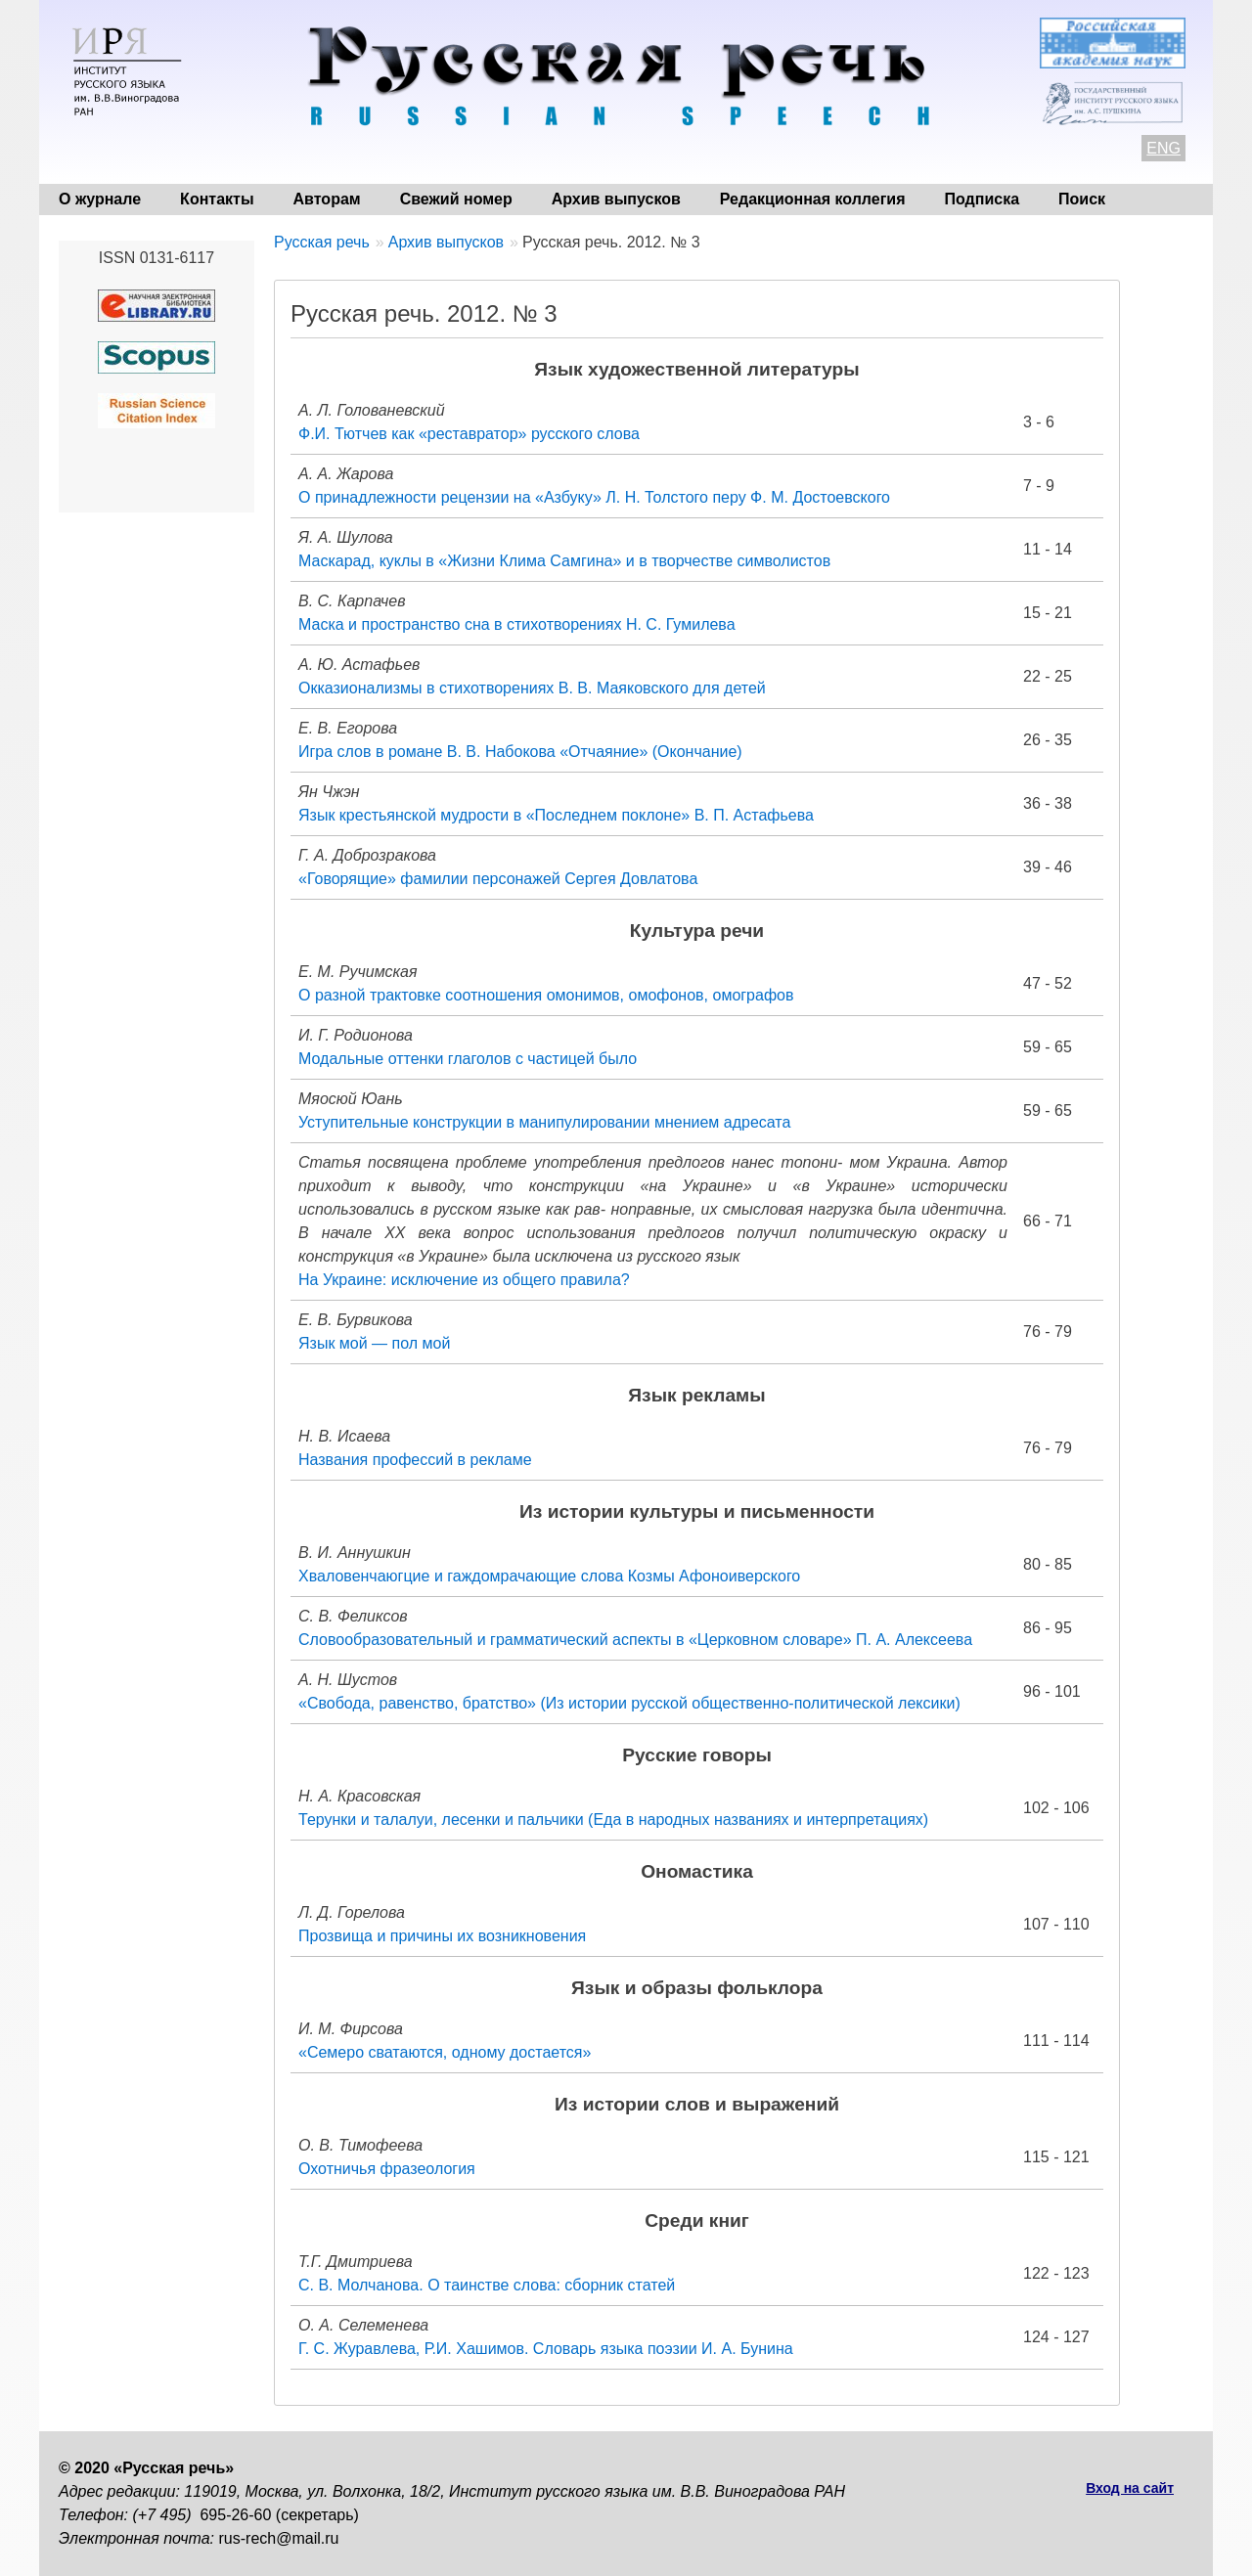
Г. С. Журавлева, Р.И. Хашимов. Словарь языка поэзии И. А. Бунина (545, 2348)
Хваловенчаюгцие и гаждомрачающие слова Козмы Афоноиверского (549, 1576)
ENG (1163, 148)
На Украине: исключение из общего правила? (464, 1279)
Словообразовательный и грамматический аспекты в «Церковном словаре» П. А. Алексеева (635, 1639)
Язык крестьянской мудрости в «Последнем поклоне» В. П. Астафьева (556, 815)
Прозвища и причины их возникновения (442, 1936)
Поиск (1081, 199)
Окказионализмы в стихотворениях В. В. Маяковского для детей (532, 688)
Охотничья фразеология (386, 2168)
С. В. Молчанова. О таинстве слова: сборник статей (486, 2285)
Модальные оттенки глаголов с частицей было (467, 1058)
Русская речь (322, 242)
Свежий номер (456, 199)
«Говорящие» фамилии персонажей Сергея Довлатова (497, 878)
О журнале (100, 199)
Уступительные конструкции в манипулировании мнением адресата (544, 1122)
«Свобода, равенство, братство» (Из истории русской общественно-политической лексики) (629, 1703)
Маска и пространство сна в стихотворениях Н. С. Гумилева (517, 624)
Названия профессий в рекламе (415, 1459)
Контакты (216, 199)
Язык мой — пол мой (374, 1343)
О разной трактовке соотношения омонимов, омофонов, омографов (545, 995)
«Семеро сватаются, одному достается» (444, 2052)
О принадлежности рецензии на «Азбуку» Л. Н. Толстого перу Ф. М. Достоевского (594, 497)
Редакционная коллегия (813, 199)
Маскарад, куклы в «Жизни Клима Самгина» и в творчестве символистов (564, 561)
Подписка (982, 199)
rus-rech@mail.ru (279, 2538)
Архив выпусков (616, 199)
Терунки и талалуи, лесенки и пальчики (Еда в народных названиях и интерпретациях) (613, 1819)
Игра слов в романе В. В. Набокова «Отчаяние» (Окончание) (520, 751)
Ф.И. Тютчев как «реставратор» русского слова (469, 433)
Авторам (327, 199)
